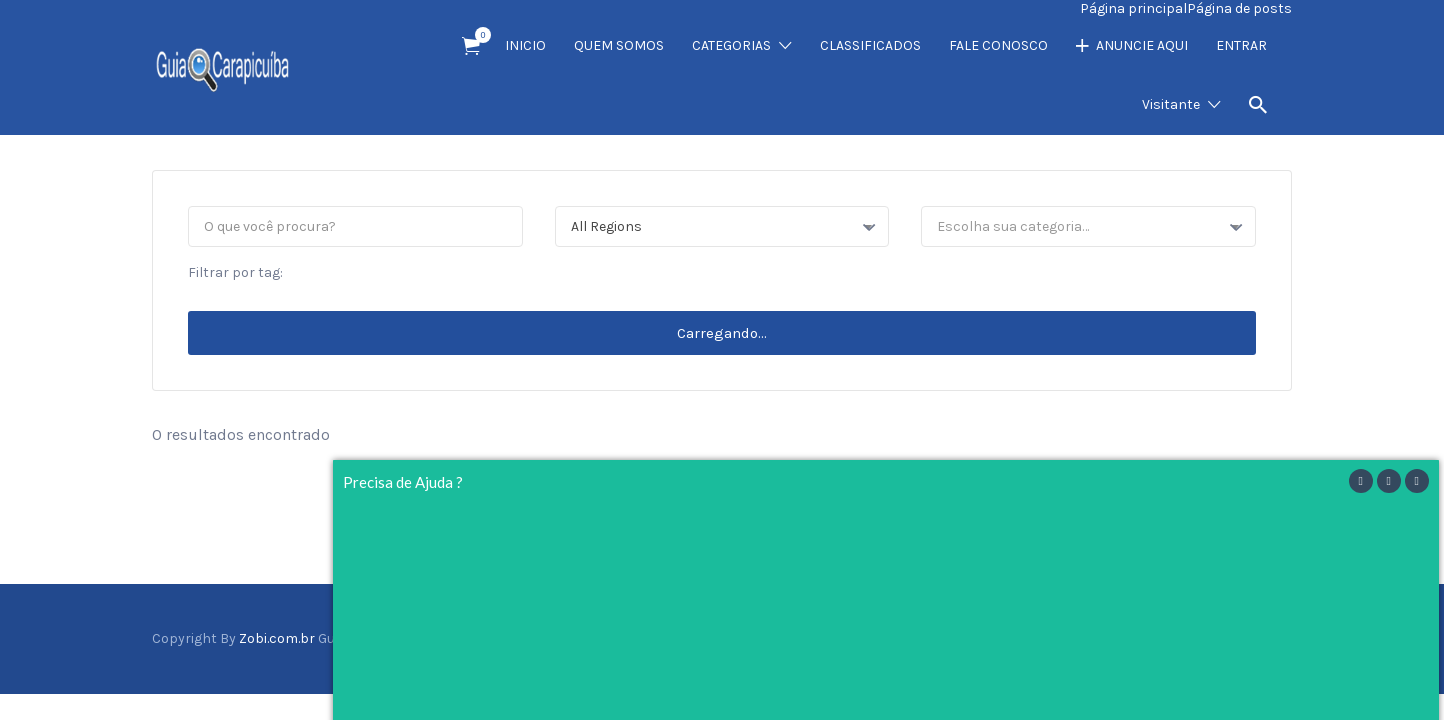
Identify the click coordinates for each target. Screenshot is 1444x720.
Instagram (1249, 638)
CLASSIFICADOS (870, 45)
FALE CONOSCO (998, 45)
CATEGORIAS (731, 45)
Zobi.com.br (277, 638)
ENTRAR (1241, 45)
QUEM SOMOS (619, 45)
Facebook (1187, 638)
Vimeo (1281, 638)
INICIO (525, 45)
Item (477, 35)
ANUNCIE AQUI (1142, 45)
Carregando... (722, 333)
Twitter (1216, 638)
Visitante (1171, 104)
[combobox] (722, 226)
